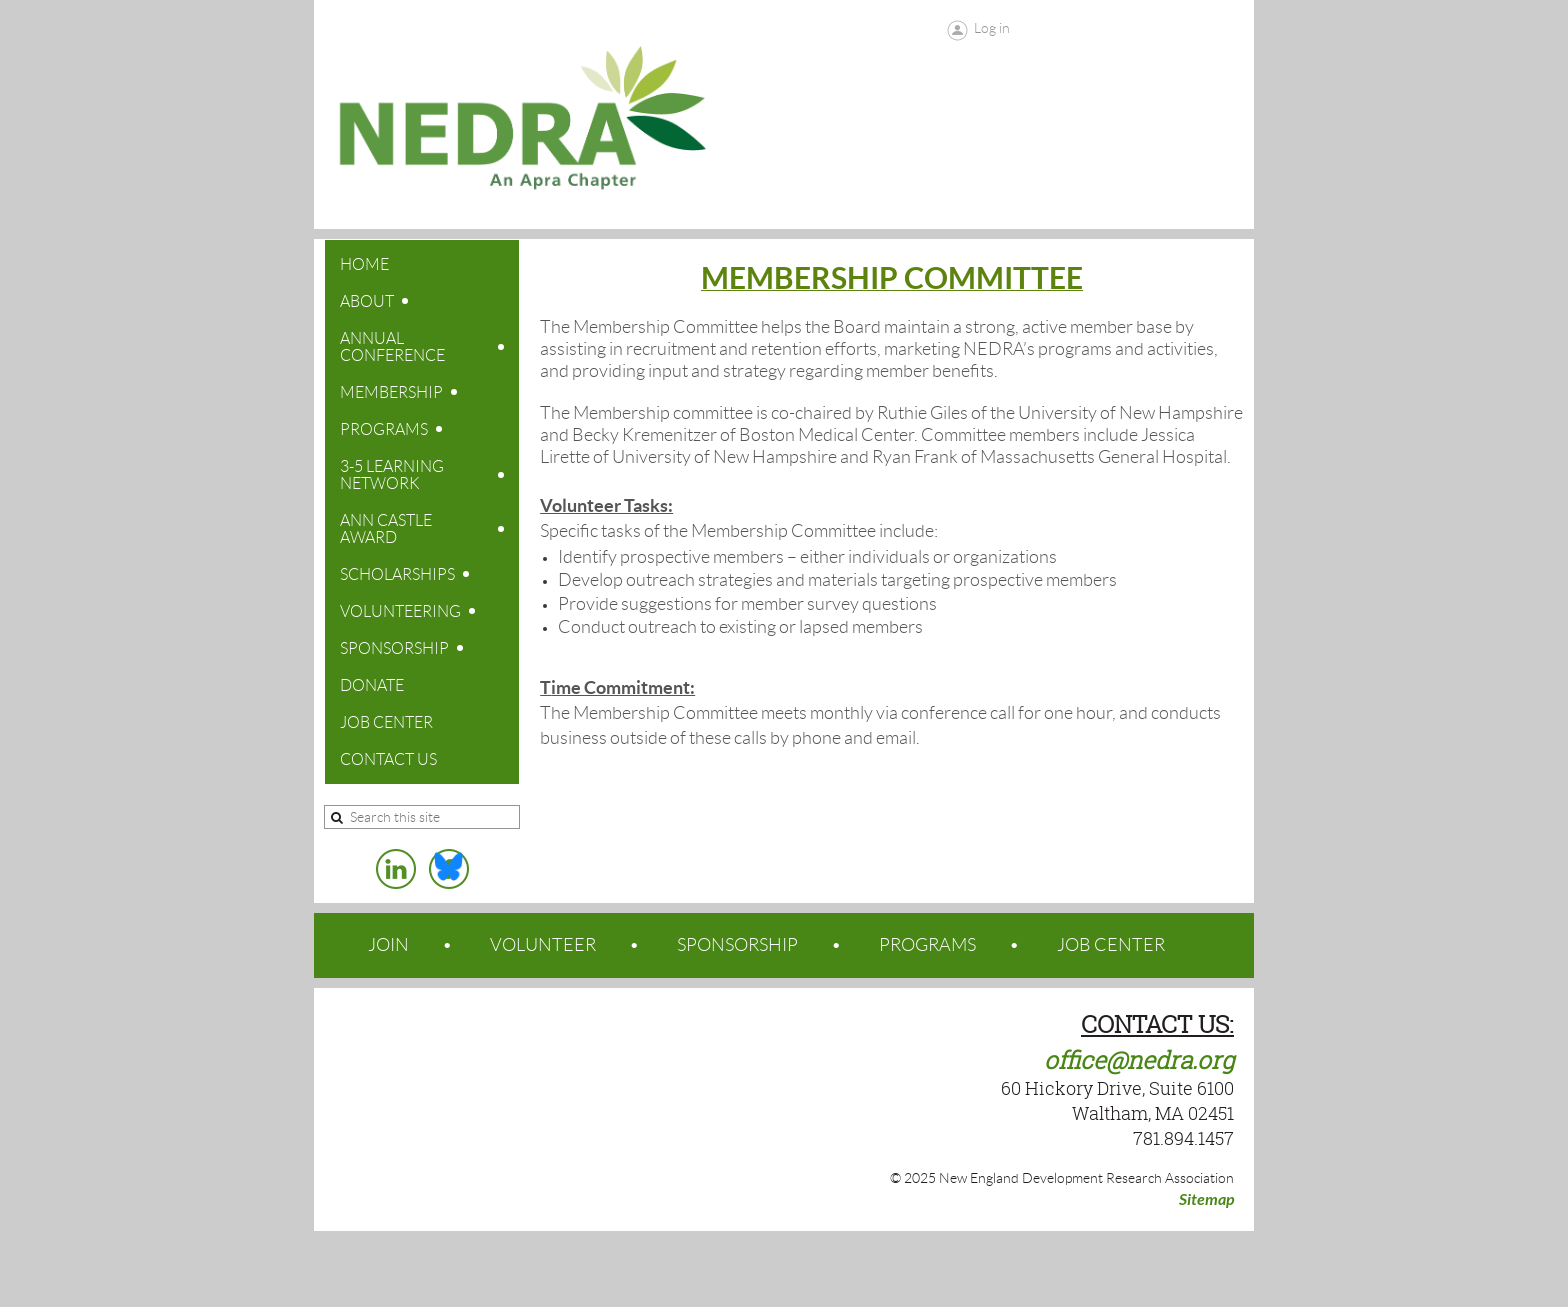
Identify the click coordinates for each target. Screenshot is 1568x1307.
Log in (992, 28)
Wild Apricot (1093, 1269)
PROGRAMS (927, 945)
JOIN (388, 945)
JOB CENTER (1111, 945)
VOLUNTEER (543, 945)
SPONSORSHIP (737, 945)
